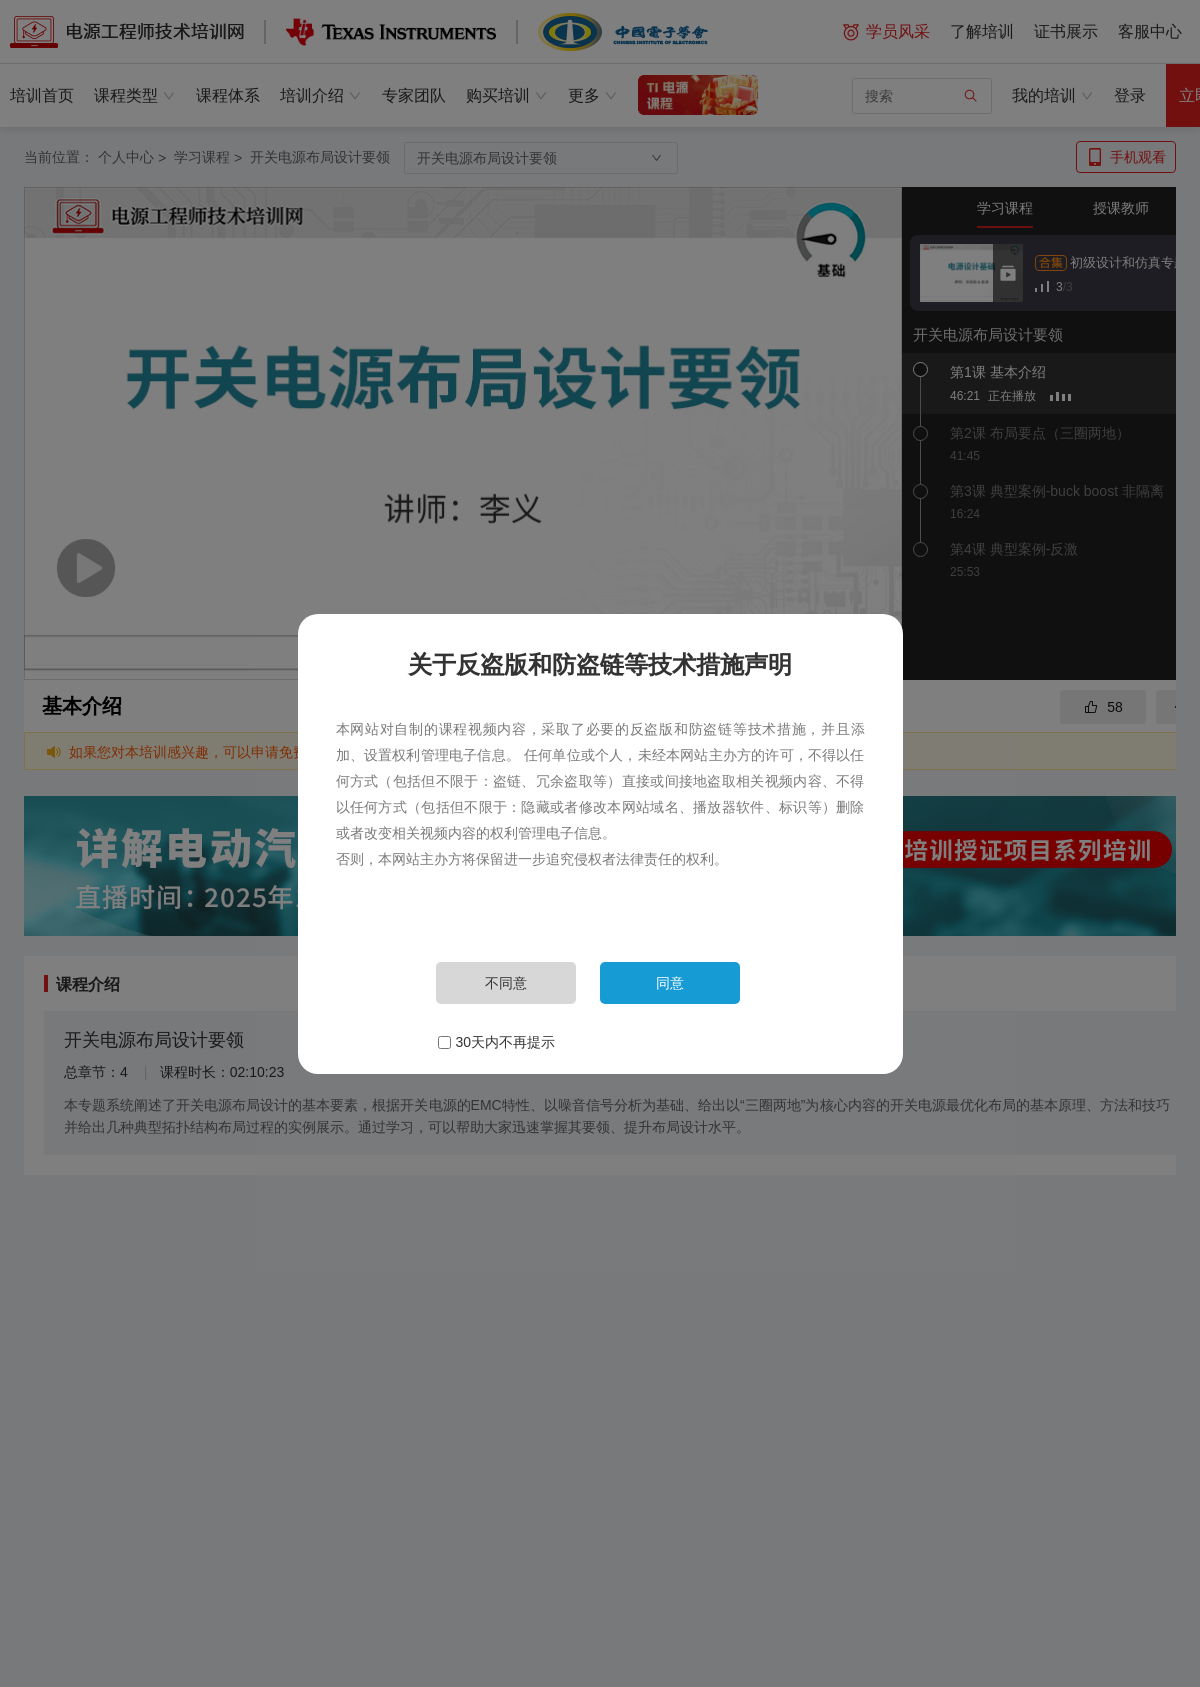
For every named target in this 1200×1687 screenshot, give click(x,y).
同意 (670, 983)
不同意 (506, 983)
